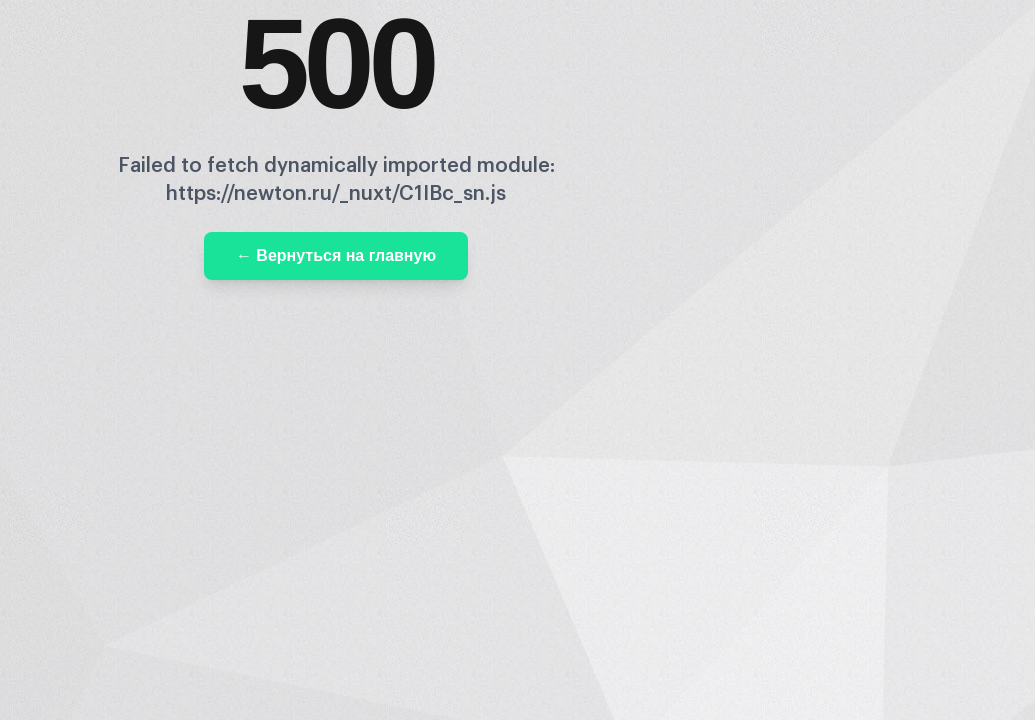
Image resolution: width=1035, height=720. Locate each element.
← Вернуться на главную (336, 255)
